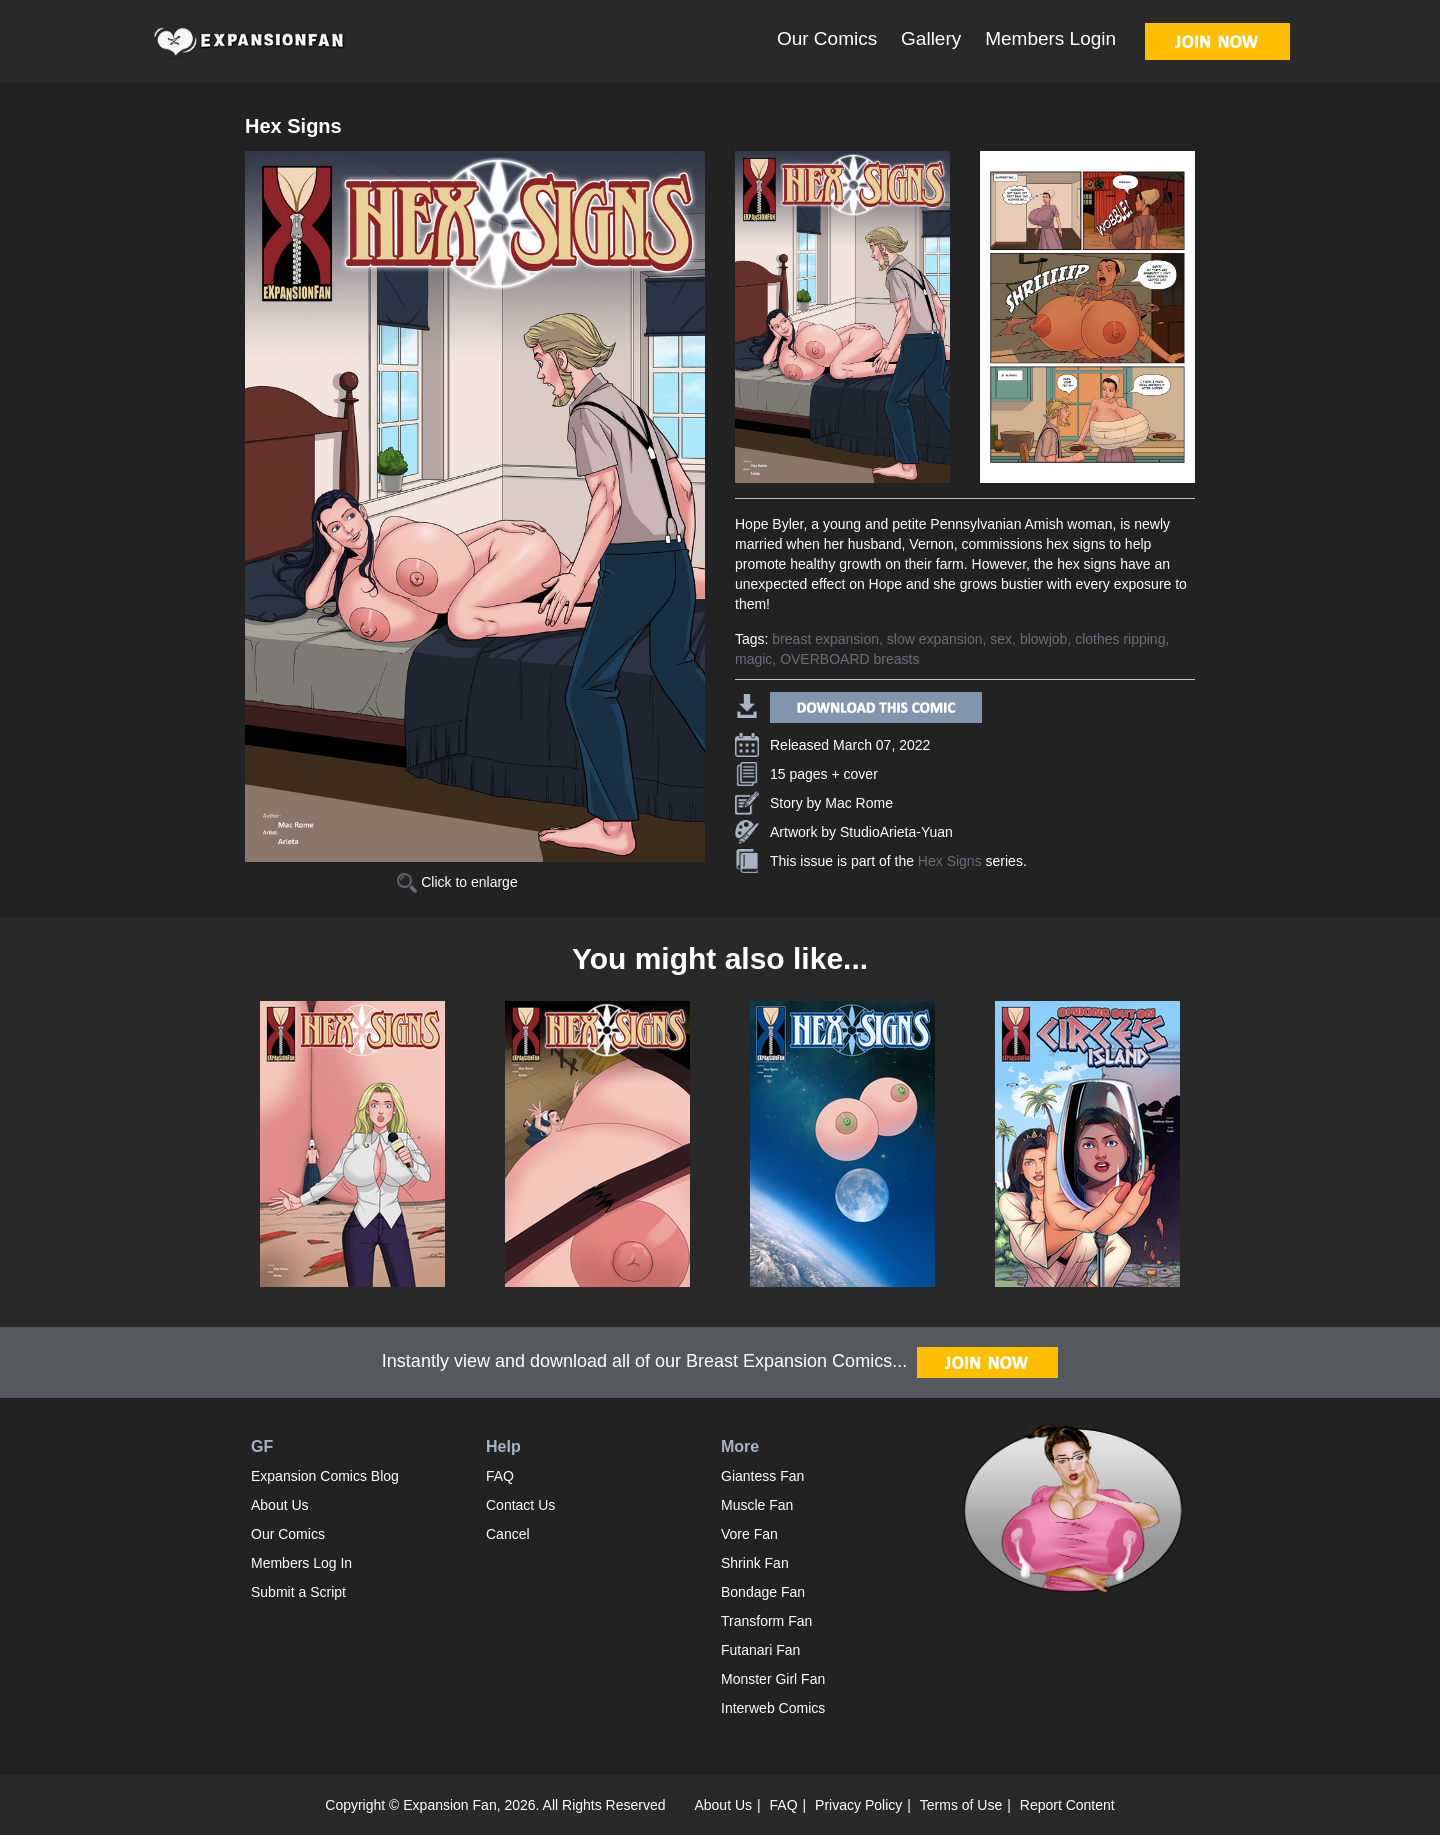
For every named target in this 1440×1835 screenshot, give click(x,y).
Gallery (931, 38)
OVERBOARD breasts (849, 659)
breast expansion (825, 639)
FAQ (500, 1476)
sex (1001, 639)
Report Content (1067, 1805)
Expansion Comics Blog (325, 1476)
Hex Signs (950, 861)
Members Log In (301, 1563)
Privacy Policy (858, 1805)
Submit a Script (298, 1592)
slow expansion (935, 639)
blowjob (1043, 639)
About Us (280, 1505)
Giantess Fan (762, 1476)
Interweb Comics (773, 1708)
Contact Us (520, 1505)
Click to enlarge (457, 882)
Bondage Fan (763, 1592)
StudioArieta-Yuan (896, 832)
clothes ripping (1120, 639)
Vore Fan (749, 1534)
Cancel (508, 1534)
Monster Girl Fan (773, 1679)
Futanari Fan (760, 1650)
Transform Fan (766, 1621)
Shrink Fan (755, 1563)
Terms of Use (961, 1805)
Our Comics (827, 38)
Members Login (1050, 38)
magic (753, 659)
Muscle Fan (757, 1505)
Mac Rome (859, 803)
